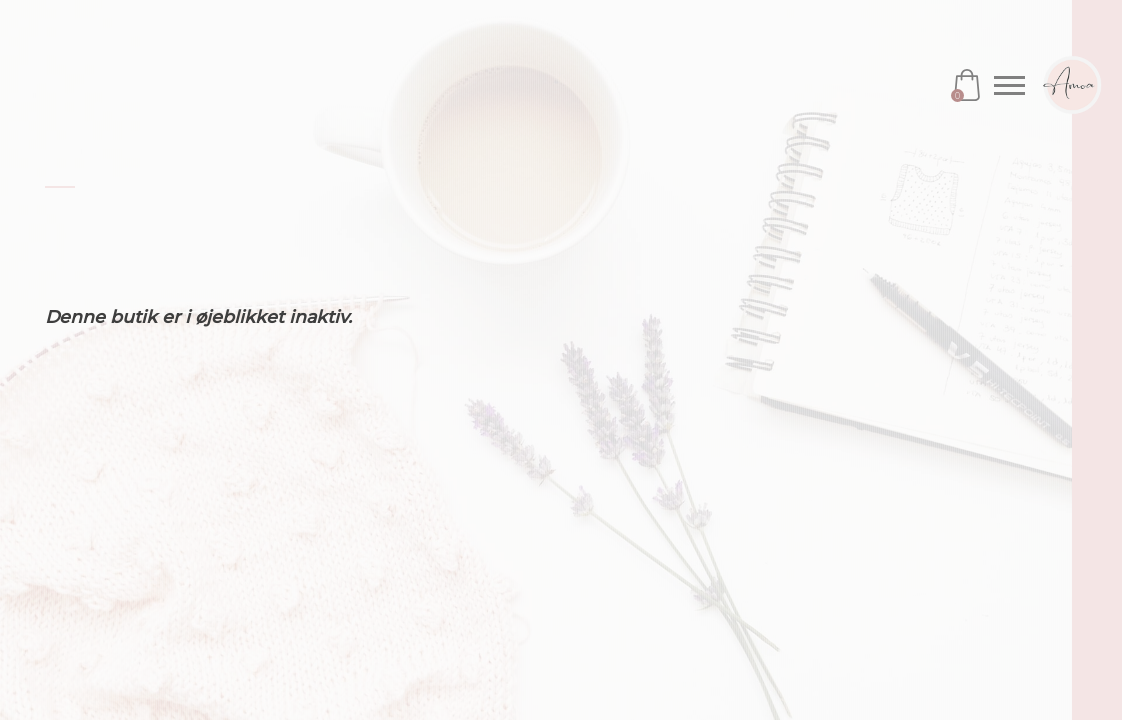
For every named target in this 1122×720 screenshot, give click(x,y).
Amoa (1072, 85)
